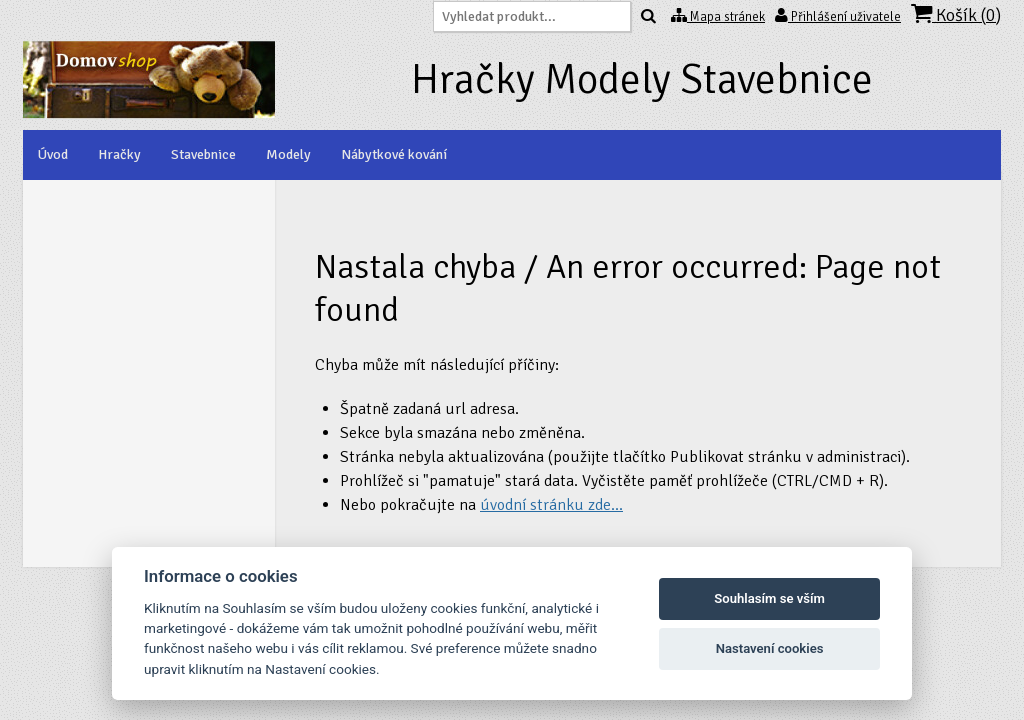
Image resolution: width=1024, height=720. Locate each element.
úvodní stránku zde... (551, 505)
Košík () (956, 14)
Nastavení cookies (770, 648)
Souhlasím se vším (769, 598)
